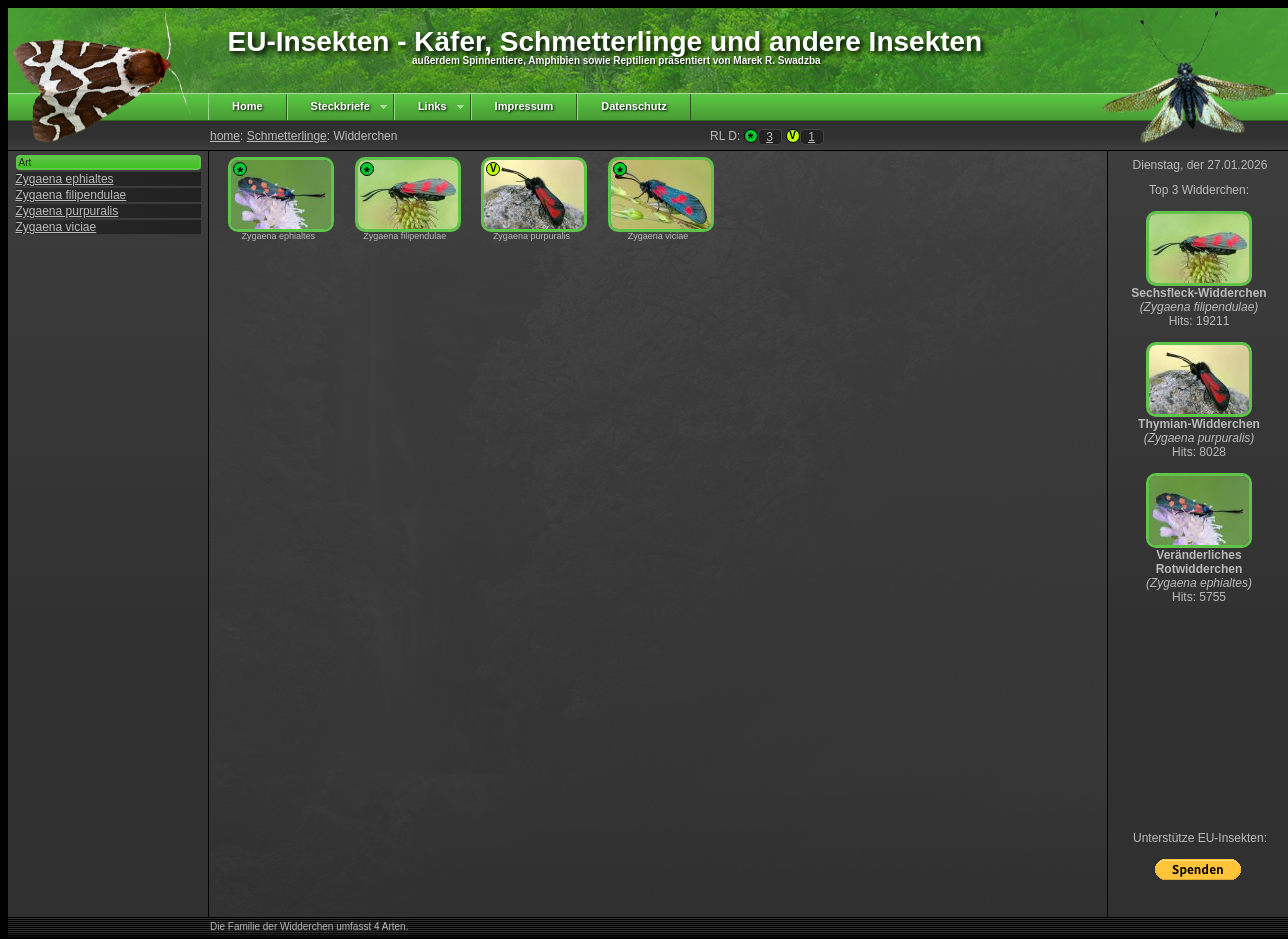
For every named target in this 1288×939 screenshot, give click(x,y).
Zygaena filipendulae (71, 195)
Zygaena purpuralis (67, 211)
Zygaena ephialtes (65, 179)
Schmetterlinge (287, 136)
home (225, 136)
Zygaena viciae (56, 227)
